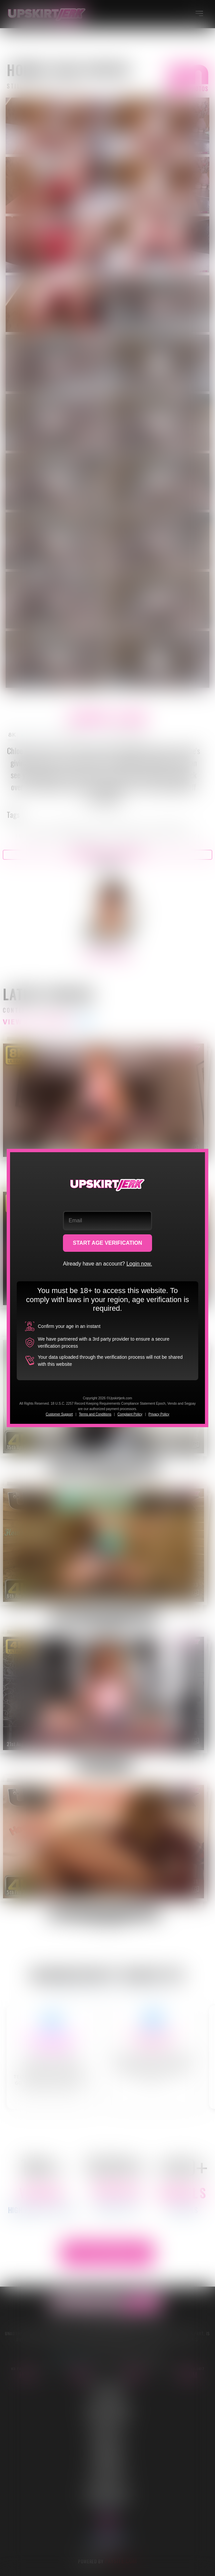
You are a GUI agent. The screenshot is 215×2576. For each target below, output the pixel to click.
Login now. (139, 1264)
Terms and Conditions (95, 1414)
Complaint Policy (130, 1414)
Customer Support (59, 1414)
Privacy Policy (158, 1414)
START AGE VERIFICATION (107, 1243)
